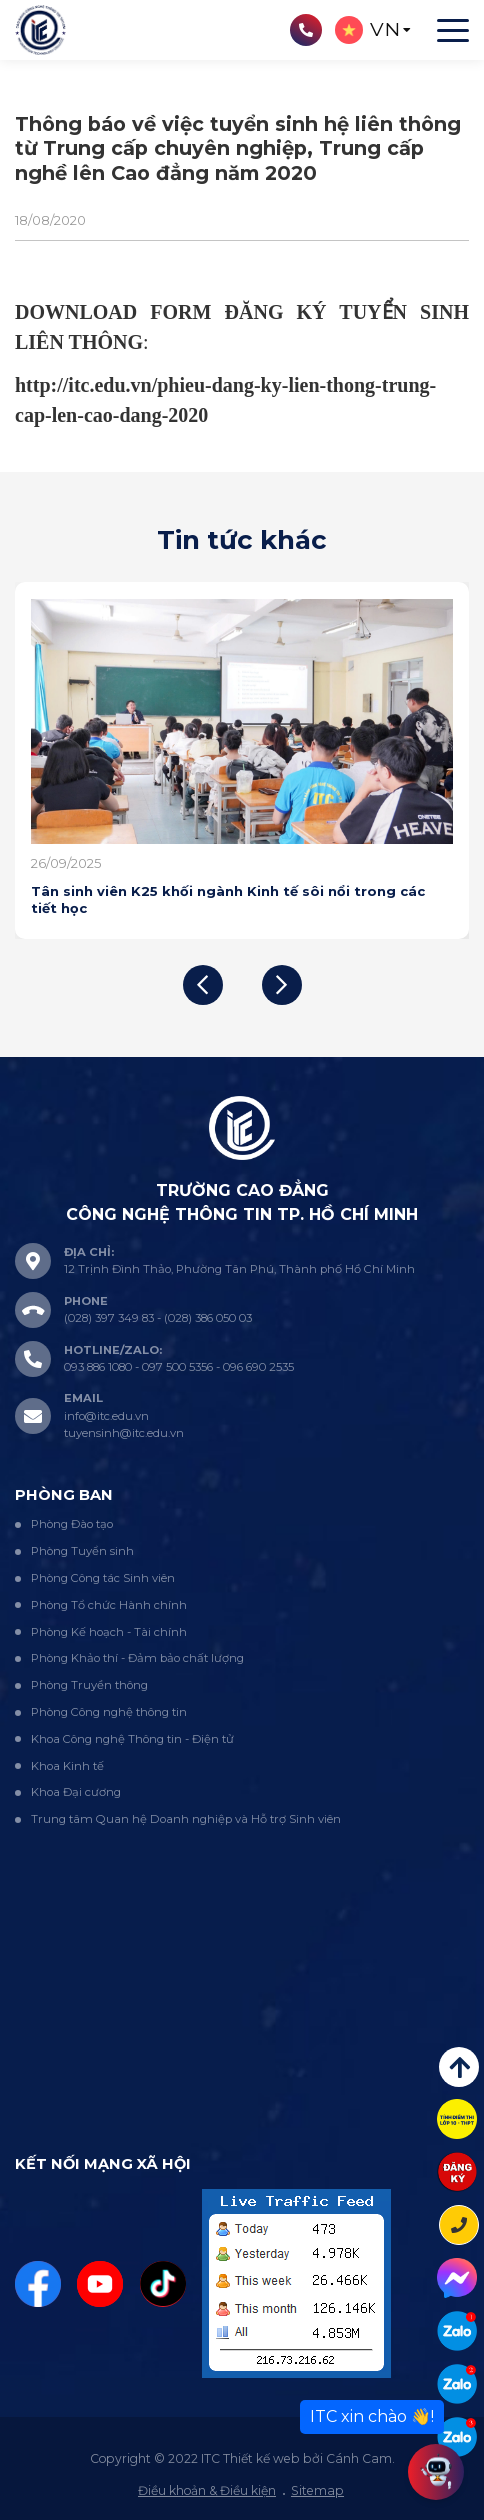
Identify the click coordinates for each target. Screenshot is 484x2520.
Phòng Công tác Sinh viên (103, 1578)
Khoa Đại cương (76, 1792)
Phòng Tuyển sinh (82, 1551)
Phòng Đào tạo (72, 1524)
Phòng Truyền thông (89, 1685)
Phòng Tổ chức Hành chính (109, 1605)
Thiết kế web (261, 2458)
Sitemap (317, 2490)
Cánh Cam (359, 2458)
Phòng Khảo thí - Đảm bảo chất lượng (137, 1658)
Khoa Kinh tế (67, 1766)
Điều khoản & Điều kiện (207, 2490)
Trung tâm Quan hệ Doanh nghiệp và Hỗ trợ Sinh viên (186, 1819)
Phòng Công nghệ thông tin (109, 1712)
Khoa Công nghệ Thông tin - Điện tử (132, 1739)
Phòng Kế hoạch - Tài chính (109, 1632)
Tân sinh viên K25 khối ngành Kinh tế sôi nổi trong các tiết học (228, 899)
